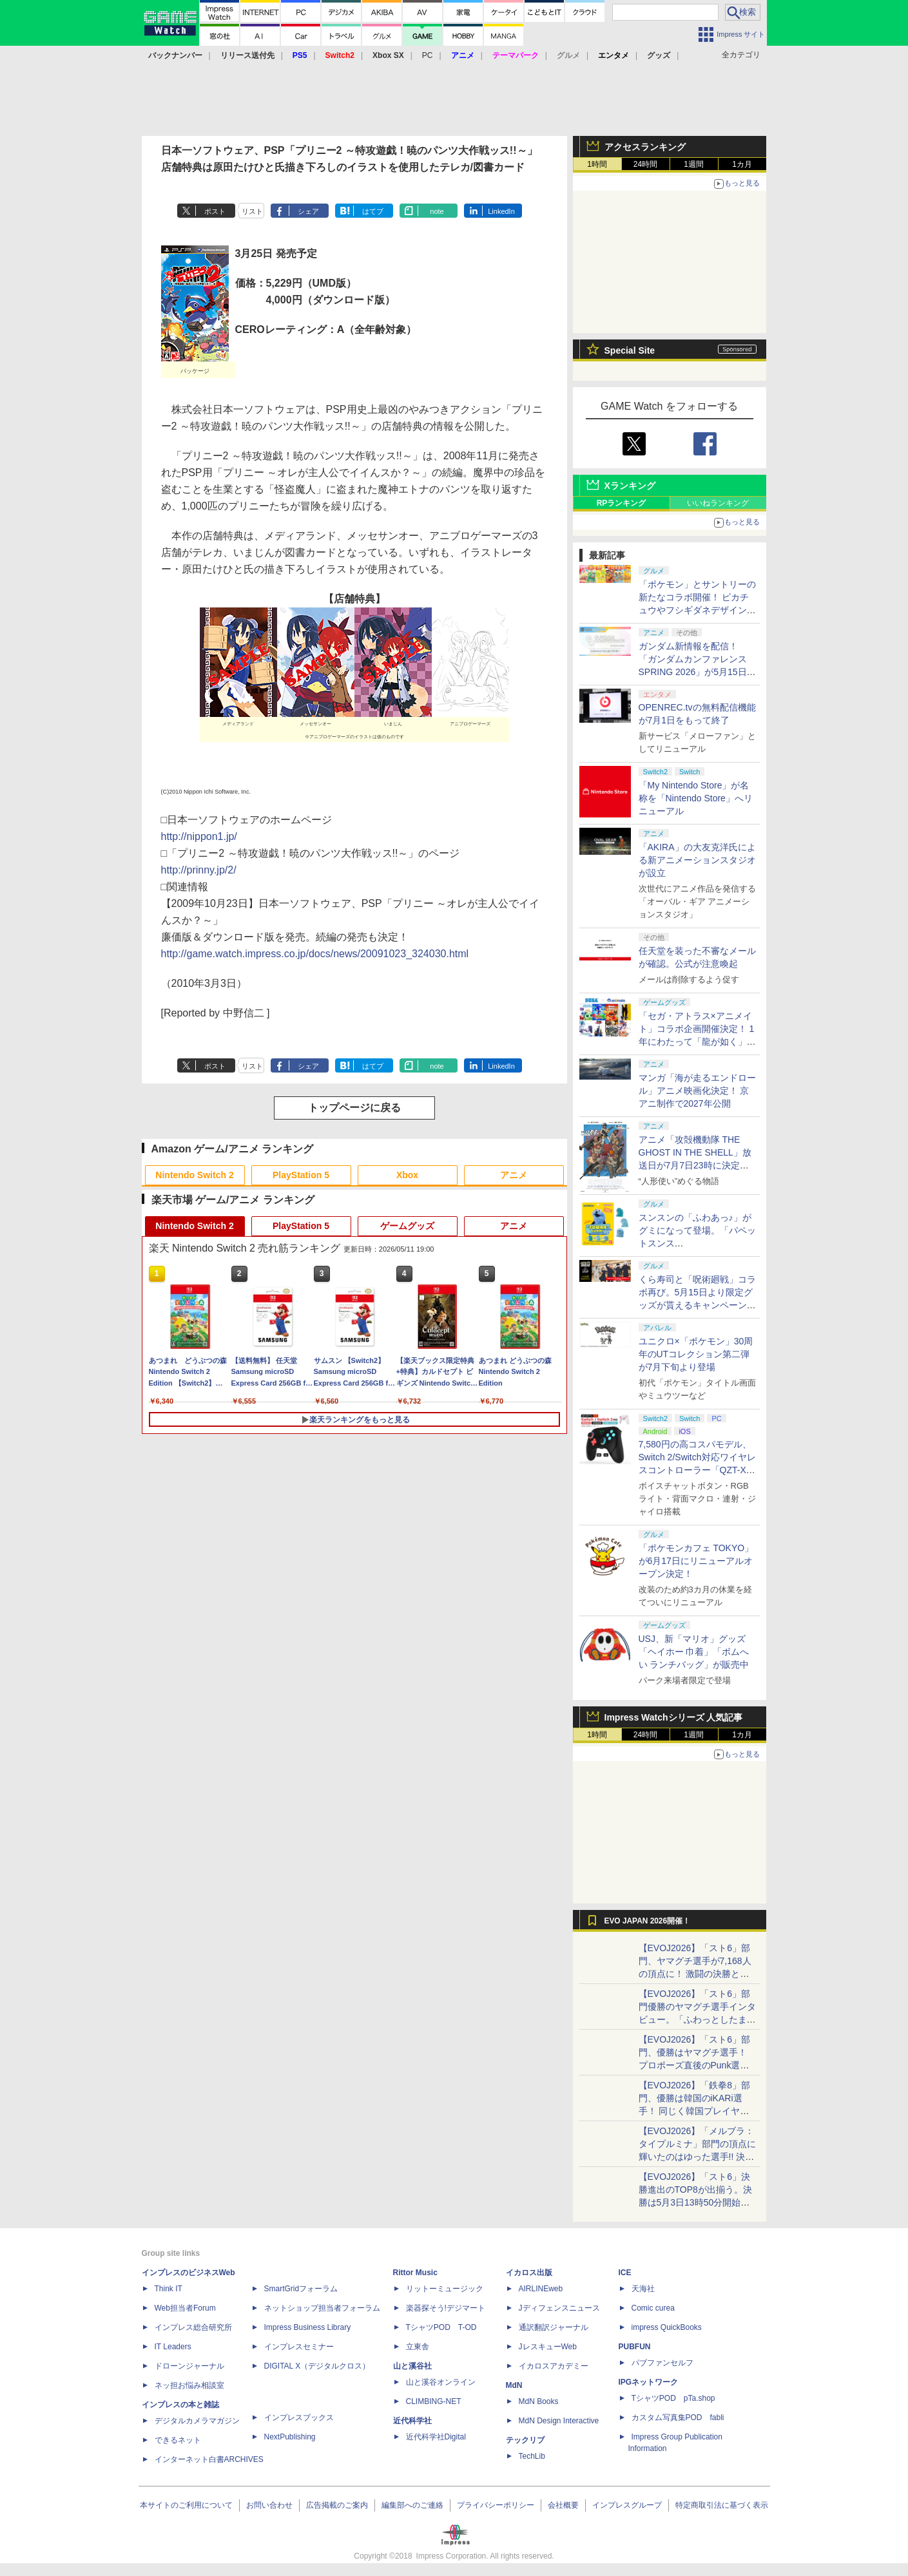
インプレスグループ (627, 2505)
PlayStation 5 (301, 1175)
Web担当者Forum (185, 2308)
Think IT (168, 2288)
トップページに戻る (354, 1107)
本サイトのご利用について (186, 2505)
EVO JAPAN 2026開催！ (647, 1920)
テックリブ (525, 2440)
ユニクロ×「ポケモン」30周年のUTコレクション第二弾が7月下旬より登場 (696, 1354)
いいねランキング (718, 503)
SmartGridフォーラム (301, 2288)
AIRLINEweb (541, 2288)
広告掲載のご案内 (337, 2505)
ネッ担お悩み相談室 (189, 2385)
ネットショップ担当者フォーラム (322, 2308)
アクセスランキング (645, 147)
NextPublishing (290, 2436)
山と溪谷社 (412, 2366)
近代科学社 (412, 2420)
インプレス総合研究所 (193, 2327)
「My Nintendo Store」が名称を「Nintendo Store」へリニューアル (696, 798)
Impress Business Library (307, 2327)
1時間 (597, 164)
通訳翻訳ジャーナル (553, 2327)
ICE (625, 2272)
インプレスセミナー (299, 2346)
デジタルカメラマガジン (197, 2420)
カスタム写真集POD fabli (678, 2417)
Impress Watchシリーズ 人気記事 (673, 1717)
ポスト (215, 211)
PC (427, 55)
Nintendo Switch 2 (194, 1175)
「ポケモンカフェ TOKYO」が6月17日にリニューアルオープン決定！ (696, 1561)
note (436, 211)
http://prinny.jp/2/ (199, 869)
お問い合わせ (269, 2505)
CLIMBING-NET (433, 2401)
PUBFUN (635, 2346)
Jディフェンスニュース (559, 2308)
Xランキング (629, 486)
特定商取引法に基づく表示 (721, 2505)
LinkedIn (501, 211)
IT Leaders (173, 2346)
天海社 (643, 2288)
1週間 (694, 164)
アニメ (513, 1175)
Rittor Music (415, 2272)
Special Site (629, 350)
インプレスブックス (299, 2417)
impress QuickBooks (667, 2327)
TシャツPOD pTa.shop (673, 2398)
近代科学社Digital (436, 2436)
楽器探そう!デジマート (445, 2308)
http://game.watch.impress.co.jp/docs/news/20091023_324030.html (315, 953)
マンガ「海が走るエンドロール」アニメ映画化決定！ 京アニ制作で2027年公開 (697, 1091)
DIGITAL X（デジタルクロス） (317, 2366)
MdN (514, 2385)
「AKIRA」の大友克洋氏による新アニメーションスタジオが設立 (697, 860)
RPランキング (621, 503)
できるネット (178, 2440)
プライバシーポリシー (495, 2505)
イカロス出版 (529, 2272)
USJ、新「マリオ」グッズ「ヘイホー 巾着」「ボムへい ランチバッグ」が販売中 (694, 1652)
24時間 (645, 164)
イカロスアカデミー (553, 2366)
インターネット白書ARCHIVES (209, 2459)
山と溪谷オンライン (441, 2382)
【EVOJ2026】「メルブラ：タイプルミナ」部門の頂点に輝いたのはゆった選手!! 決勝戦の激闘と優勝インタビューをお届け (697, 2157)
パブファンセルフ (662, 2362)
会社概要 (563, 2505)
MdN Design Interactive (559, 2420)
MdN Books (539, 2401)
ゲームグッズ (407, 1226)
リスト (252, 211)
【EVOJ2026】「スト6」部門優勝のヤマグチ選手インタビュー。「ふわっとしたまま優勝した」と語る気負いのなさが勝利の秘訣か (697, 2019)
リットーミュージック (444, 2288)
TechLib (532, 2456)
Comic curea (653, 2308)
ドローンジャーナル (189, 2366)
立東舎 (417, 2346)
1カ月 (742, 164)
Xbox (407, 1175)
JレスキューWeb (548, 2346)
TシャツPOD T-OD (441, 2327)
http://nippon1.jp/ (199, 836)
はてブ (372, 211)
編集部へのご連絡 (412, 2505)
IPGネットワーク (649, 2382)
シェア (308, 211)
